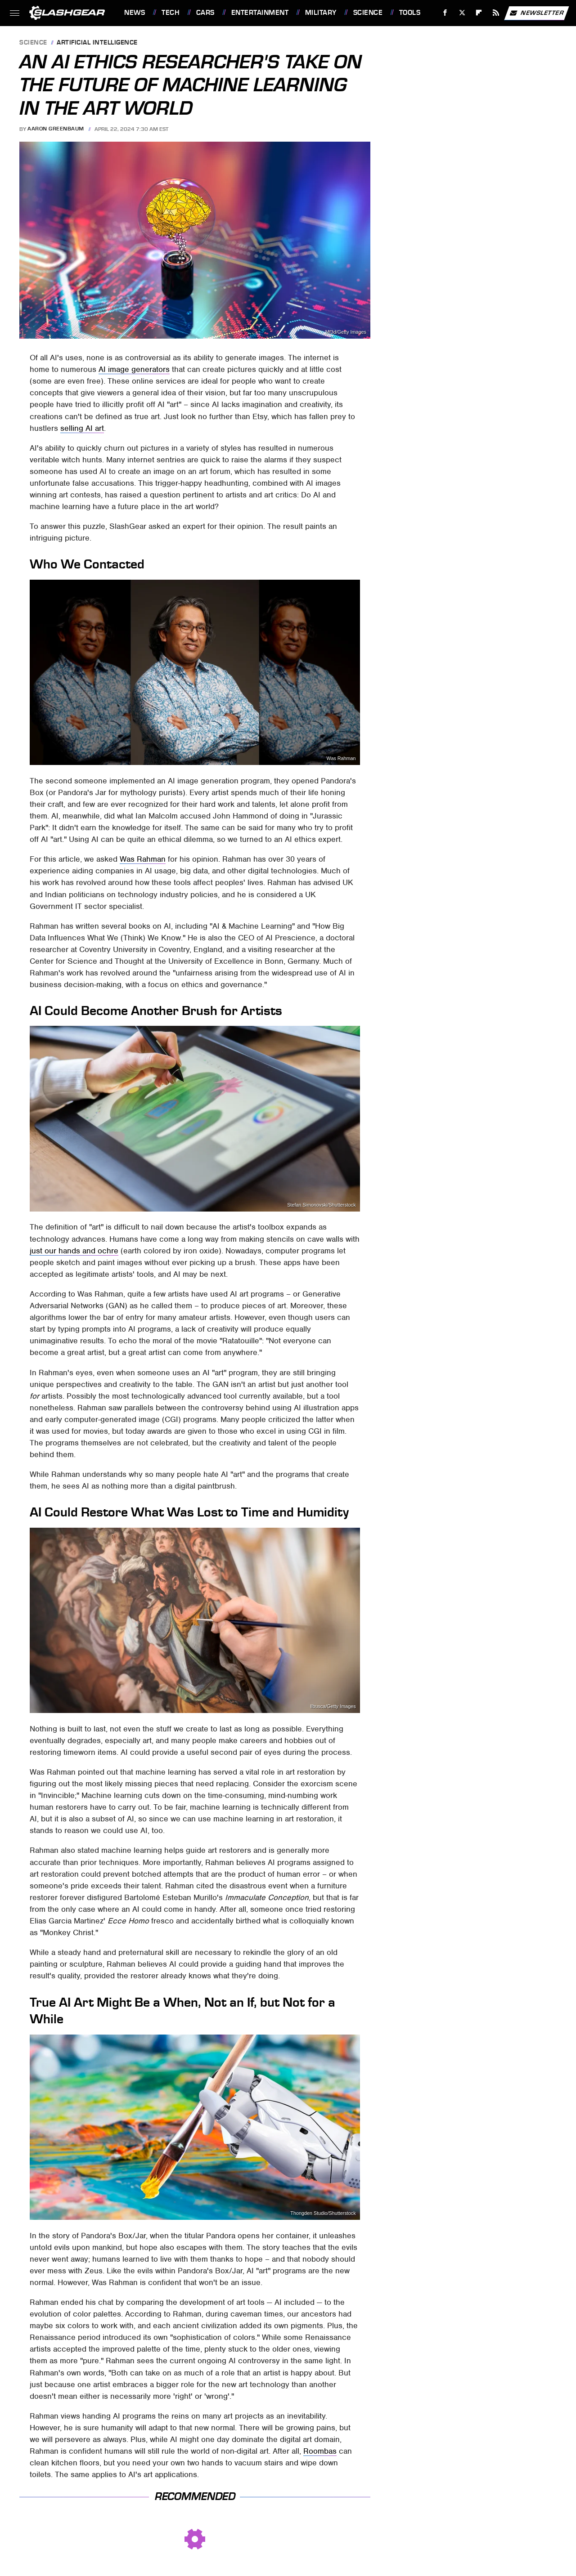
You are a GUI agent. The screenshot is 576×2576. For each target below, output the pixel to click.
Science (368, 13)
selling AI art (82, 428)
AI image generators (134, 369)
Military (321, 13)
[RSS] (496, 13)
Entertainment (260, 13)
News (134, 13)
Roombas (320, 2451)
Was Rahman (341, 758)
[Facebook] (445, 13)
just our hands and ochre (74, 1251)
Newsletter (536, 13)
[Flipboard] (479, 13)
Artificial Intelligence (97, 43)
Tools (410, 13)
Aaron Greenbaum (55, 129)
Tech (171, 13)
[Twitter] (461, 13)
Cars (205, 13)
